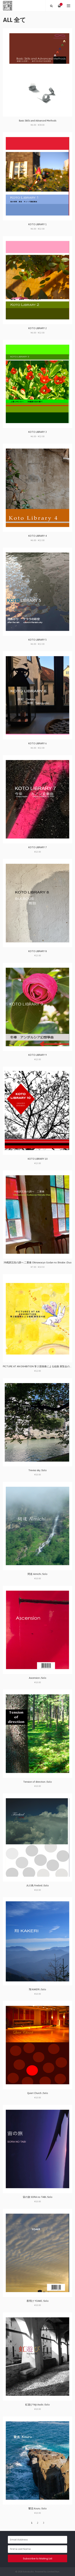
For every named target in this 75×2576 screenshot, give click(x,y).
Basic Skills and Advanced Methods (37, 120)
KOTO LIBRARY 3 (37, 431)
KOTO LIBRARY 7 (37, 847)
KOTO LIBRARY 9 (37, 1054)
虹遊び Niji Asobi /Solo (37, 2404)
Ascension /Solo (37, 1677)
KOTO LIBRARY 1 (37, 224)
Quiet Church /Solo (37, 2093)
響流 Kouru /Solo (37, 2508)
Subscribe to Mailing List (37, 2558)
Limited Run (53, 2571)
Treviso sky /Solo (37, 1470)
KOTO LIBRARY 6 (37, 743)
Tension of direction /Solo (37, 1781)
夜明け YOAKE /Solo (38, 2300)
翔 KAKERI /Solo (37, 1989)
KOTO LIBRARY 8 (37, 951)
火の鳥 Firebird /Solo (37, 1885)
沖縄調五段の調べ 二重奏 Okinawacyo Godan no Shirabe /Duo (38, 1262)
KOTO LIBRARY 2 (37, 328)
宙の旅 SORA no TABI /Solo (37, 2197)
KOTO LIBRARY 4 (37, 535)
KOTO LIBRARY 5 (37, 639)
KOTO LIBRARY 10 (37, 1158)
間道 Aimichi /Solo (37, 1574)
